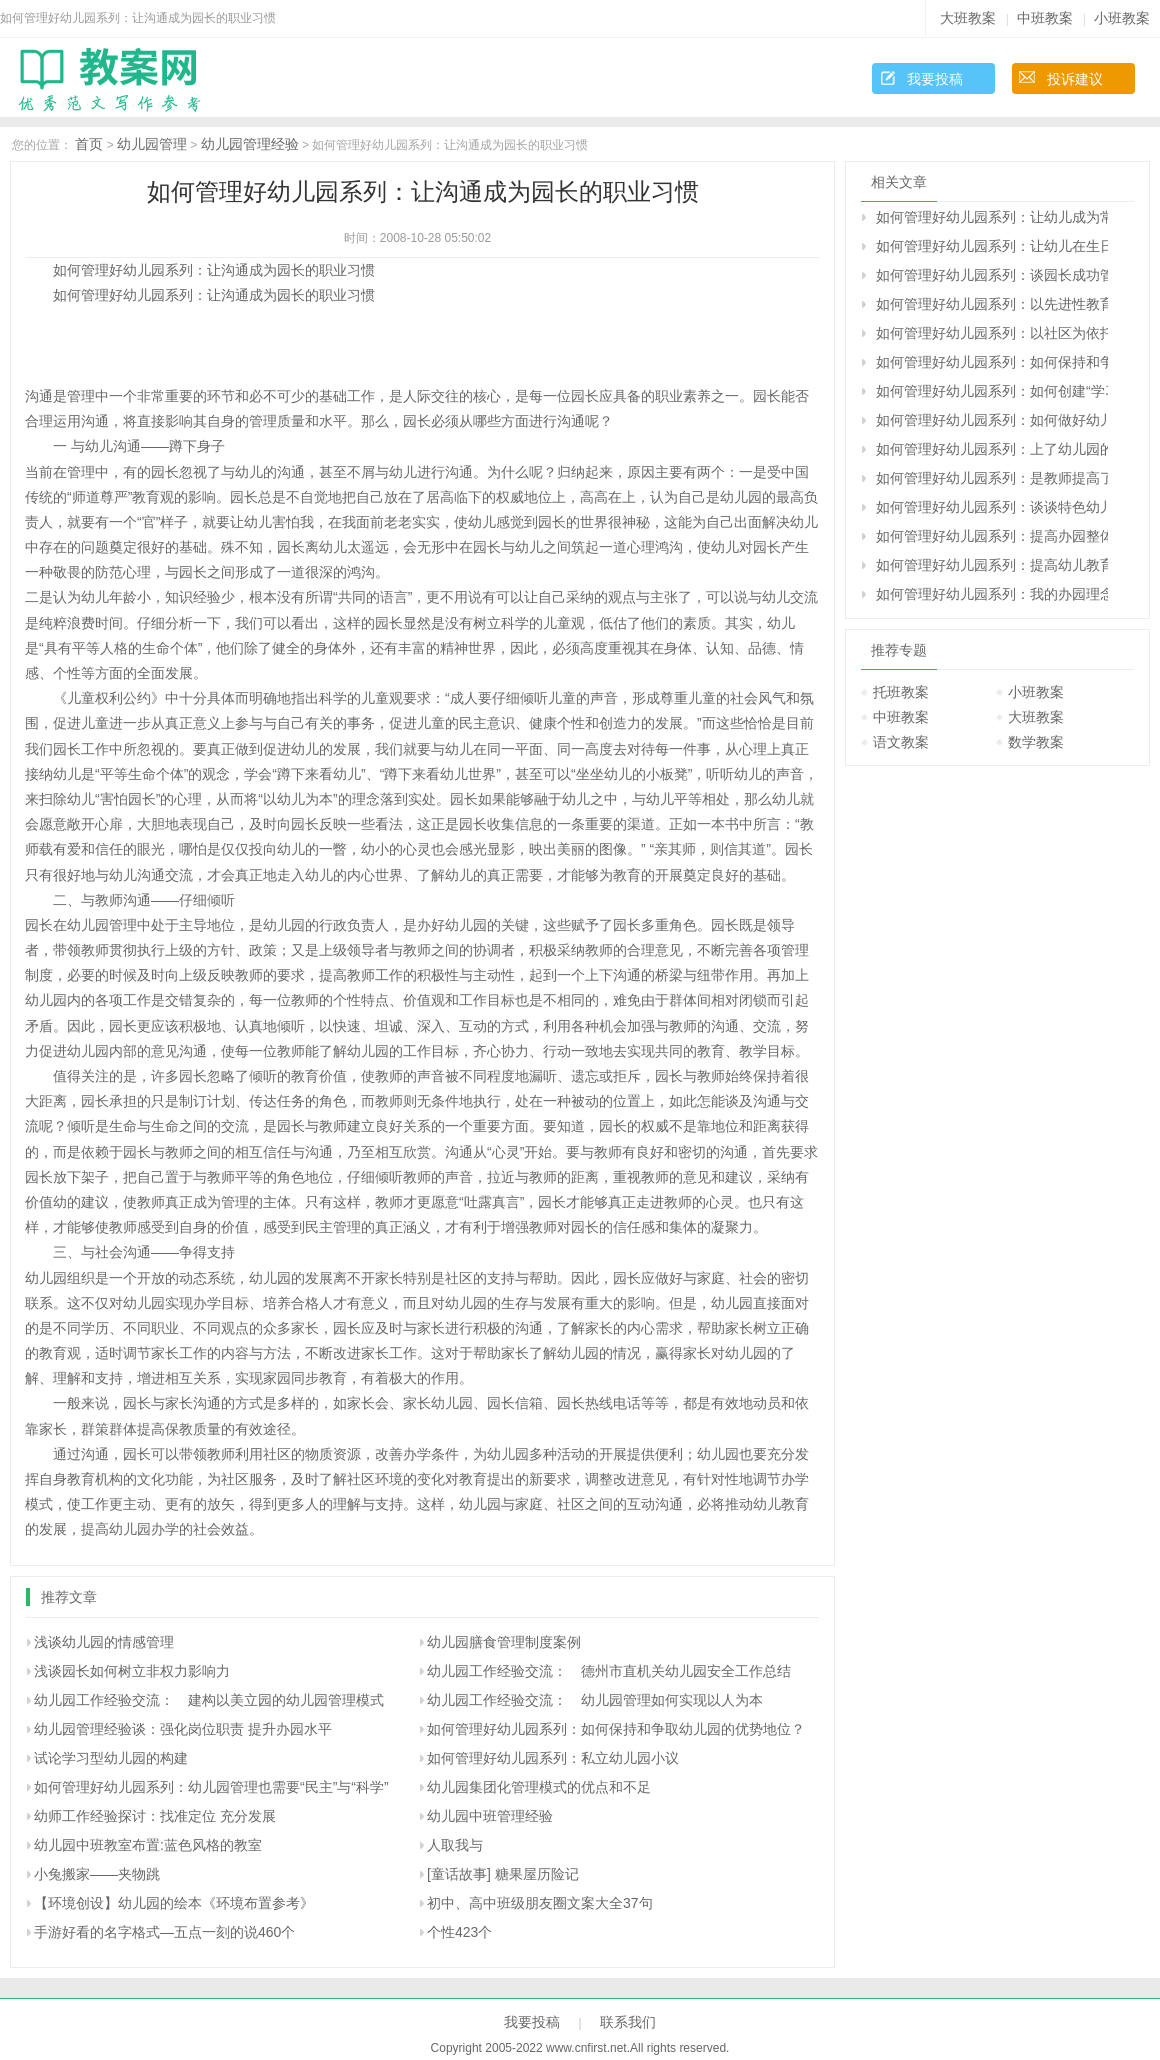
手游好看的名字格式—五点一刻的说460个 (164, 1932)
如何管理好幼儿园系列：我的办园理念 (992, 594)
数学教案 (1036, 742)
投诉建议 (1075, 79)
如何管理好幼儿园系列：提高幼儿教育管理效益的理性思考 (992, 565)
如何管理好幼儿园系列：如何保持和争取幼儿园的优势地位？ (616, 1729)
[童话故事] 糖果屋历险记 (503, 1874)
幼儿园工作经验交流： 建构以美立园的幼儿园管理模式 (209, 1700)
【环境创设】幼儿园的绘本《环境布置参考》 (174, 1903)
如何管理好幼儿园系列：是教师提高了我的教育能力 (992, 478)
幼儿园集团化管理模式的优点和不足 (539, 1787)
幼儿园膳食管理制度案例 (504, 1642)
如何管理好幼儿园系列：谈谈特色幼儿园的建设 (992, 507)
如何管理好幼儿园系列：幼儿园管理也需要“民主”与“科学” (211, 1787)
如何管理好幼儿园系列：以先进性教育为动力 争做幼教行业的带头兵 (992, 304)
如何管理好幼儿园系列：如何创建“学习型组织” (992, 391)
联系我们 (628, 2022)
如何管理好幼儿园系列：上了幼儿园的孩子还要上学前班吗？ (992, 449)
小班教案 (1122, 18)
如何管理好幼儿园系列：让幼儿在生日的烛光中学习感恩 (992, 246)
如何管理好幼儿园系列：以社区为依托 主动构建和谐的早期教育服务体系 (992, 333)
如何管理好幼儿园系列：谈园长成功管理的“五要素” (992, 275)
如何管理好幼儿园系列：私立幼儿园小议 (553, 1758)
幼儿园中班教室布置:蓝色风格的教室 (148, 1845)
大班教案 (968, 18)
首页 (89, 144)
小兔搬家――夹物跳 (97, 1874)
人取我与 (455, 1845)
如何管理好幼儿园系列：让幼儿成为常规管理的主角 (992, 217)
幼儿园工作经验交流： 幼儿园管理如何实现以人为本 (595, 1700)
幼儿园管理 (152, 144)
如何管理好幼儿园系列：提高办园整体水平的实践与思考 (992, 536)
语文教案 (901, 742)
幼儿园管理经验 (250, 144)
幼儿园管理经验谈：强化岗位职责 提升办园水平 (183, 1729)
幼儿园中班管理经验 (490, 1816)
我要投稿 (935, 79)
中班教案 (1045, 18)
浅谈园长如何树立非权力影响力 (132, 1671)
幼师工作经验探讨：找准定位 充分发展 (155, 1816)
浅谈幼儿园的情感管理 (104, 1642)
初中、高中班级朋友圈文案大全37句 (540, 1903)
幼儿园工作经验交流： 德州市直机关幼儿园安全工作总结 (609, 1671)
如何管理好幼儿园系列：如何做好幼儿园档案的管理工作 (992, 420)
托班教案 (901, 692)
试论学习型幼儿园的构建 (111, 1758)
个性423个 (459, 1932)
